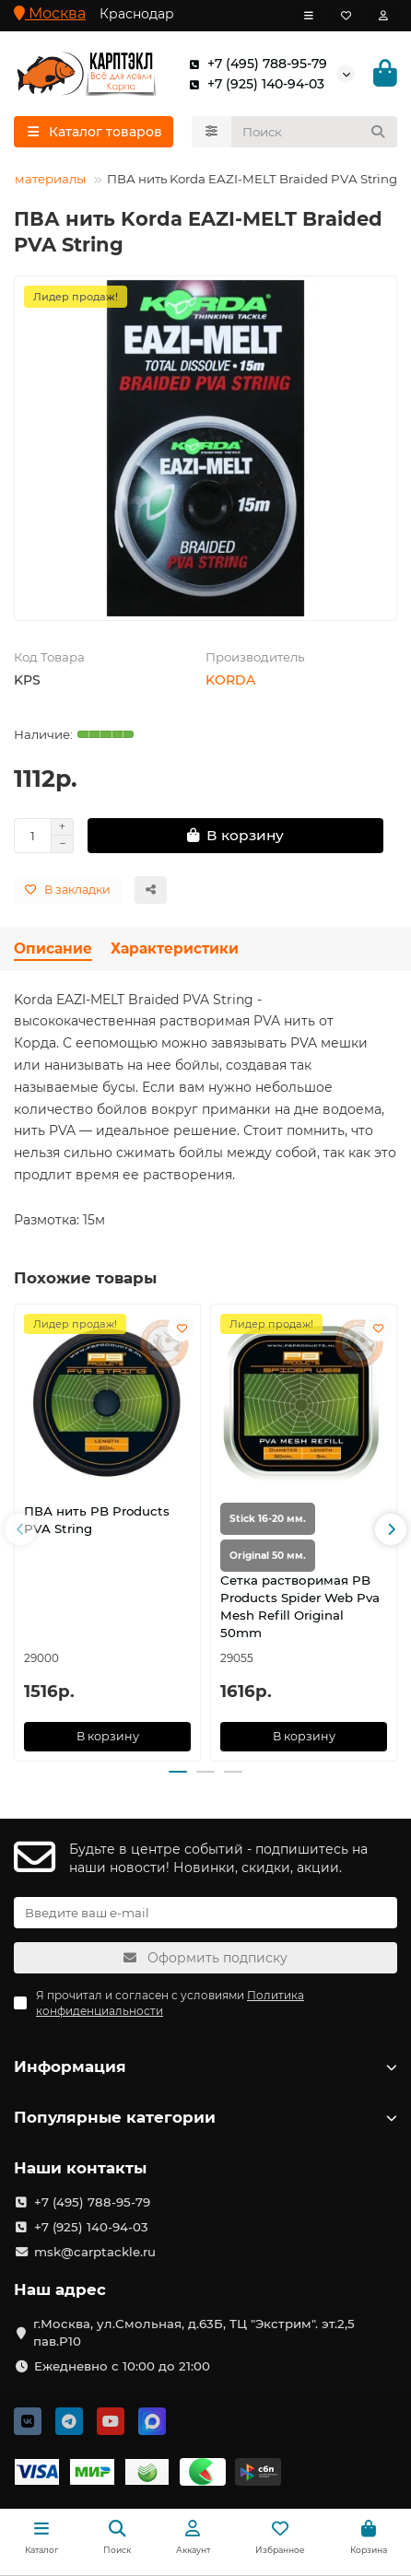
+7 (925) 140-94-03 (253, 84)
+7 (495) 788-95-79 (254, 63)
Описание (53, 948)
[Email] (205, 1912)
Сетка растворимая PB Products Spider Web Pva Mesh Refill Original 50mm (300, 1606)
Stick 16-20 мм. (267, 1519)
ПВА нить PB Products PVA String (97, 1520)
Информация (205, 2066)
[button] (20, 1529)
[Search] (314, 131)
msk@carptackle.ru (95, 2251)
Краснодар (137, 14)
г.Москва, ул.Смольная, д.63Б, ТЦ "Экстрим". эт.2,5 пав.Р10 (194, 2332)
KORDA (230, 680)
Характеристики (175, 948)
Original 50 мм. (267, 1556)
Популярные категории (205, 2117)
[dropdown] (309, 16)
